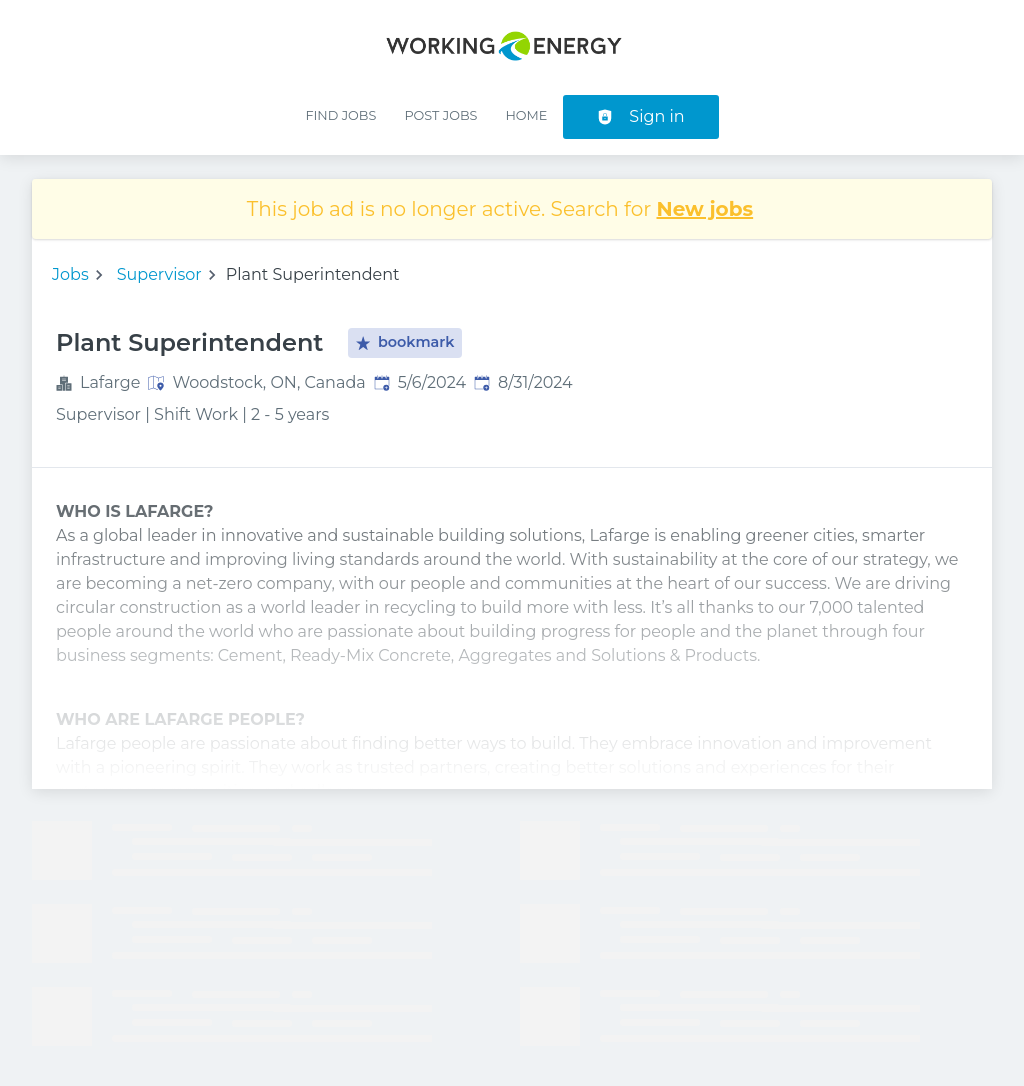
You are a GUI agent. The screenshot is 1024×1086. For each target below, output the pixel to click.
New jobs (705, 209)
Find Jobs (340, 115)
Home (526, 115)
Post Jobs (440, 115)
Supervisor (159, 274)
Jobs (70, 274)
